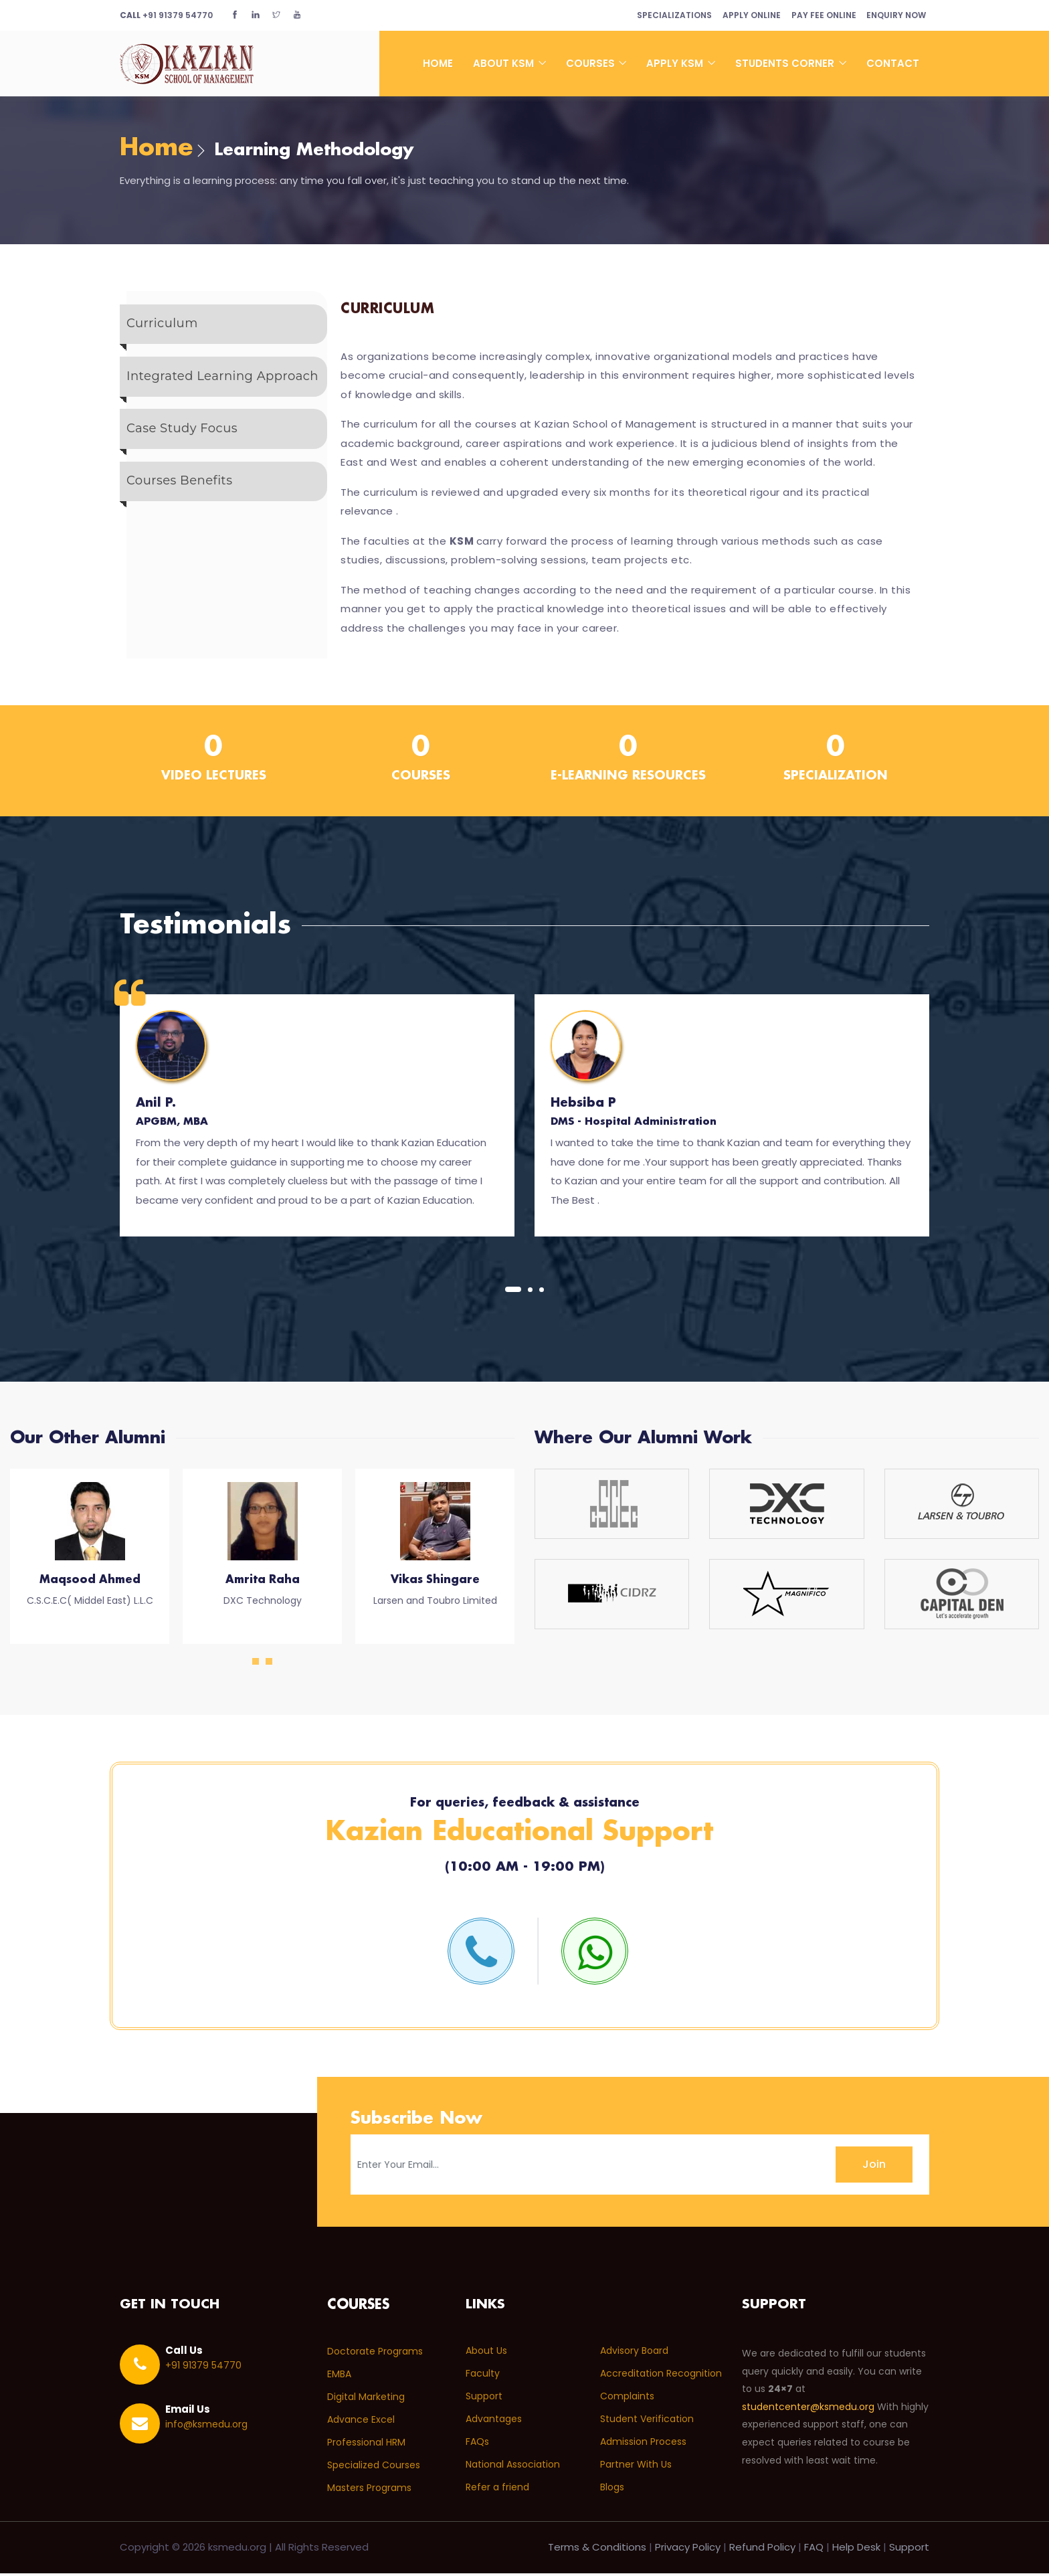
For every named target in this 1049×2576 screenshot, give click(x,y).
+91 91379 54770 (166, 15)
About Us (486, 2354)
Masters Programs (369, 2490)
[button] (513, 1291)
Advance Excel (361, 2422)
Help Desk (856, 2550)
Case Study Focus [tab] (181, 437)
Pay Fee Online (817, 15)
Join (874, 2167)
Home (438, 63)
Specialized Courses (373, 2467)
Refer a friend (497, 2490)
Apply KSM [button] (676, 63)
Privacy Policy (688, 2550)
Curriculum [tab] (162, 326)
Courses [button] (591, 63)
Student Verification (647, 2422)
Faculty (483, 2376)
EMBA (339, 2376)
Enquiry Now (894, 15)
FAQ (814, 2550)
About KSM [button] (505, 63)
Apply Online (741, 15)
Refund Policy (762, 2550)
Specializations (659, 15)
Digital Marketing (366, 2399)
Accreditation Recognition (661, 2376)
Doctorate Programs (375, 2354)
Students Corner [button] (786, 63)
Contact (892, 63)
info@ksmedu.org (206, 2427)
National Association (513, 2467)
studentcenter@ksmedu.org (808, 2410)
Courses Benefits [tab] (179, 491)
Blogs (612, 2490)
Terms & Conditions (597, 2550)
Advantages (494, 2422)
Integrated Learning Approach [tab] (222, 381)
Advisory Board (634, 2354)
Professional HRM (366, 2445)
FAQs (477, 2445)
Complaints (627, 2399)
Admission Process (643, 2445)
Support (484, 2399)
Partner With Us (636, 2467)
